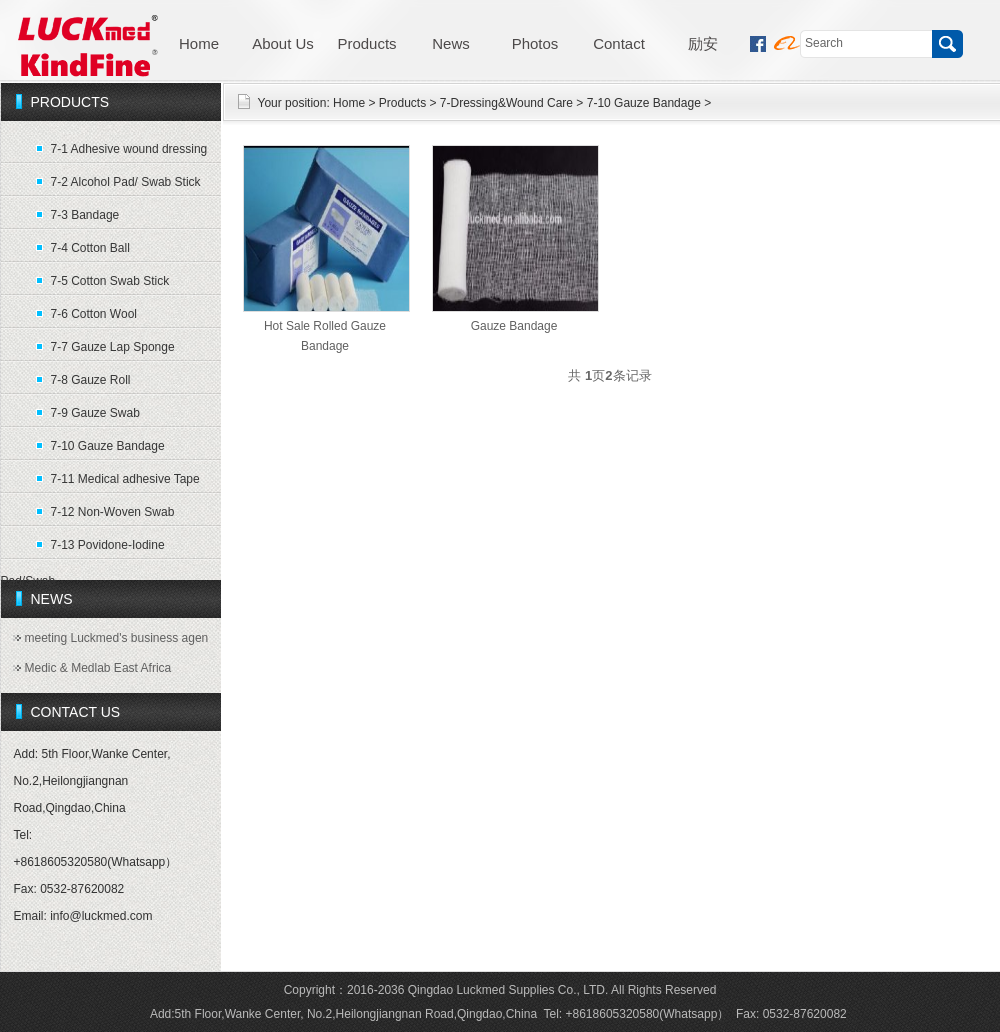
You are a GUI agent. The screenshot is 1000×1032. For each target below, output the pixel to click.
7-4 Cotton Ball (90, 248)
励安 (703, 43)
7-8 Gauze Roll (91, 380)
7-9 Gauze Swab (95, 413)
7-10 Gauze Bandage (108, 446)
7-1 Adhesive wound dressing (129, 149)
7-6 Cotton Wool (94, 314)
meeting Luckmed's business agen (117, 638)
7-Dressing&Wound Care (506, 103)
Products (366, 43)
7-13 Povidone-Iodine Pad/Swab (83, 549)
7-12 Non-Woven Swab (113, 512)
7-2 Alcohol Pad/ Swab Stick (126, 182)
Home (199, 43)
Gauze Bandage (514, 326)
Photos (535, 43)
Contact (619, 43)
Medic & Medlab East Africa (98, 668)
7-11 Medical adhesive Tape (125, 479)
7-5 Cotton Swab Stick (110, 281)
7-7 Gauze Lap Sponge (113, 347)
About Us (283, 43)
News (451, 43)
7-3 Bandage (85, 215)
